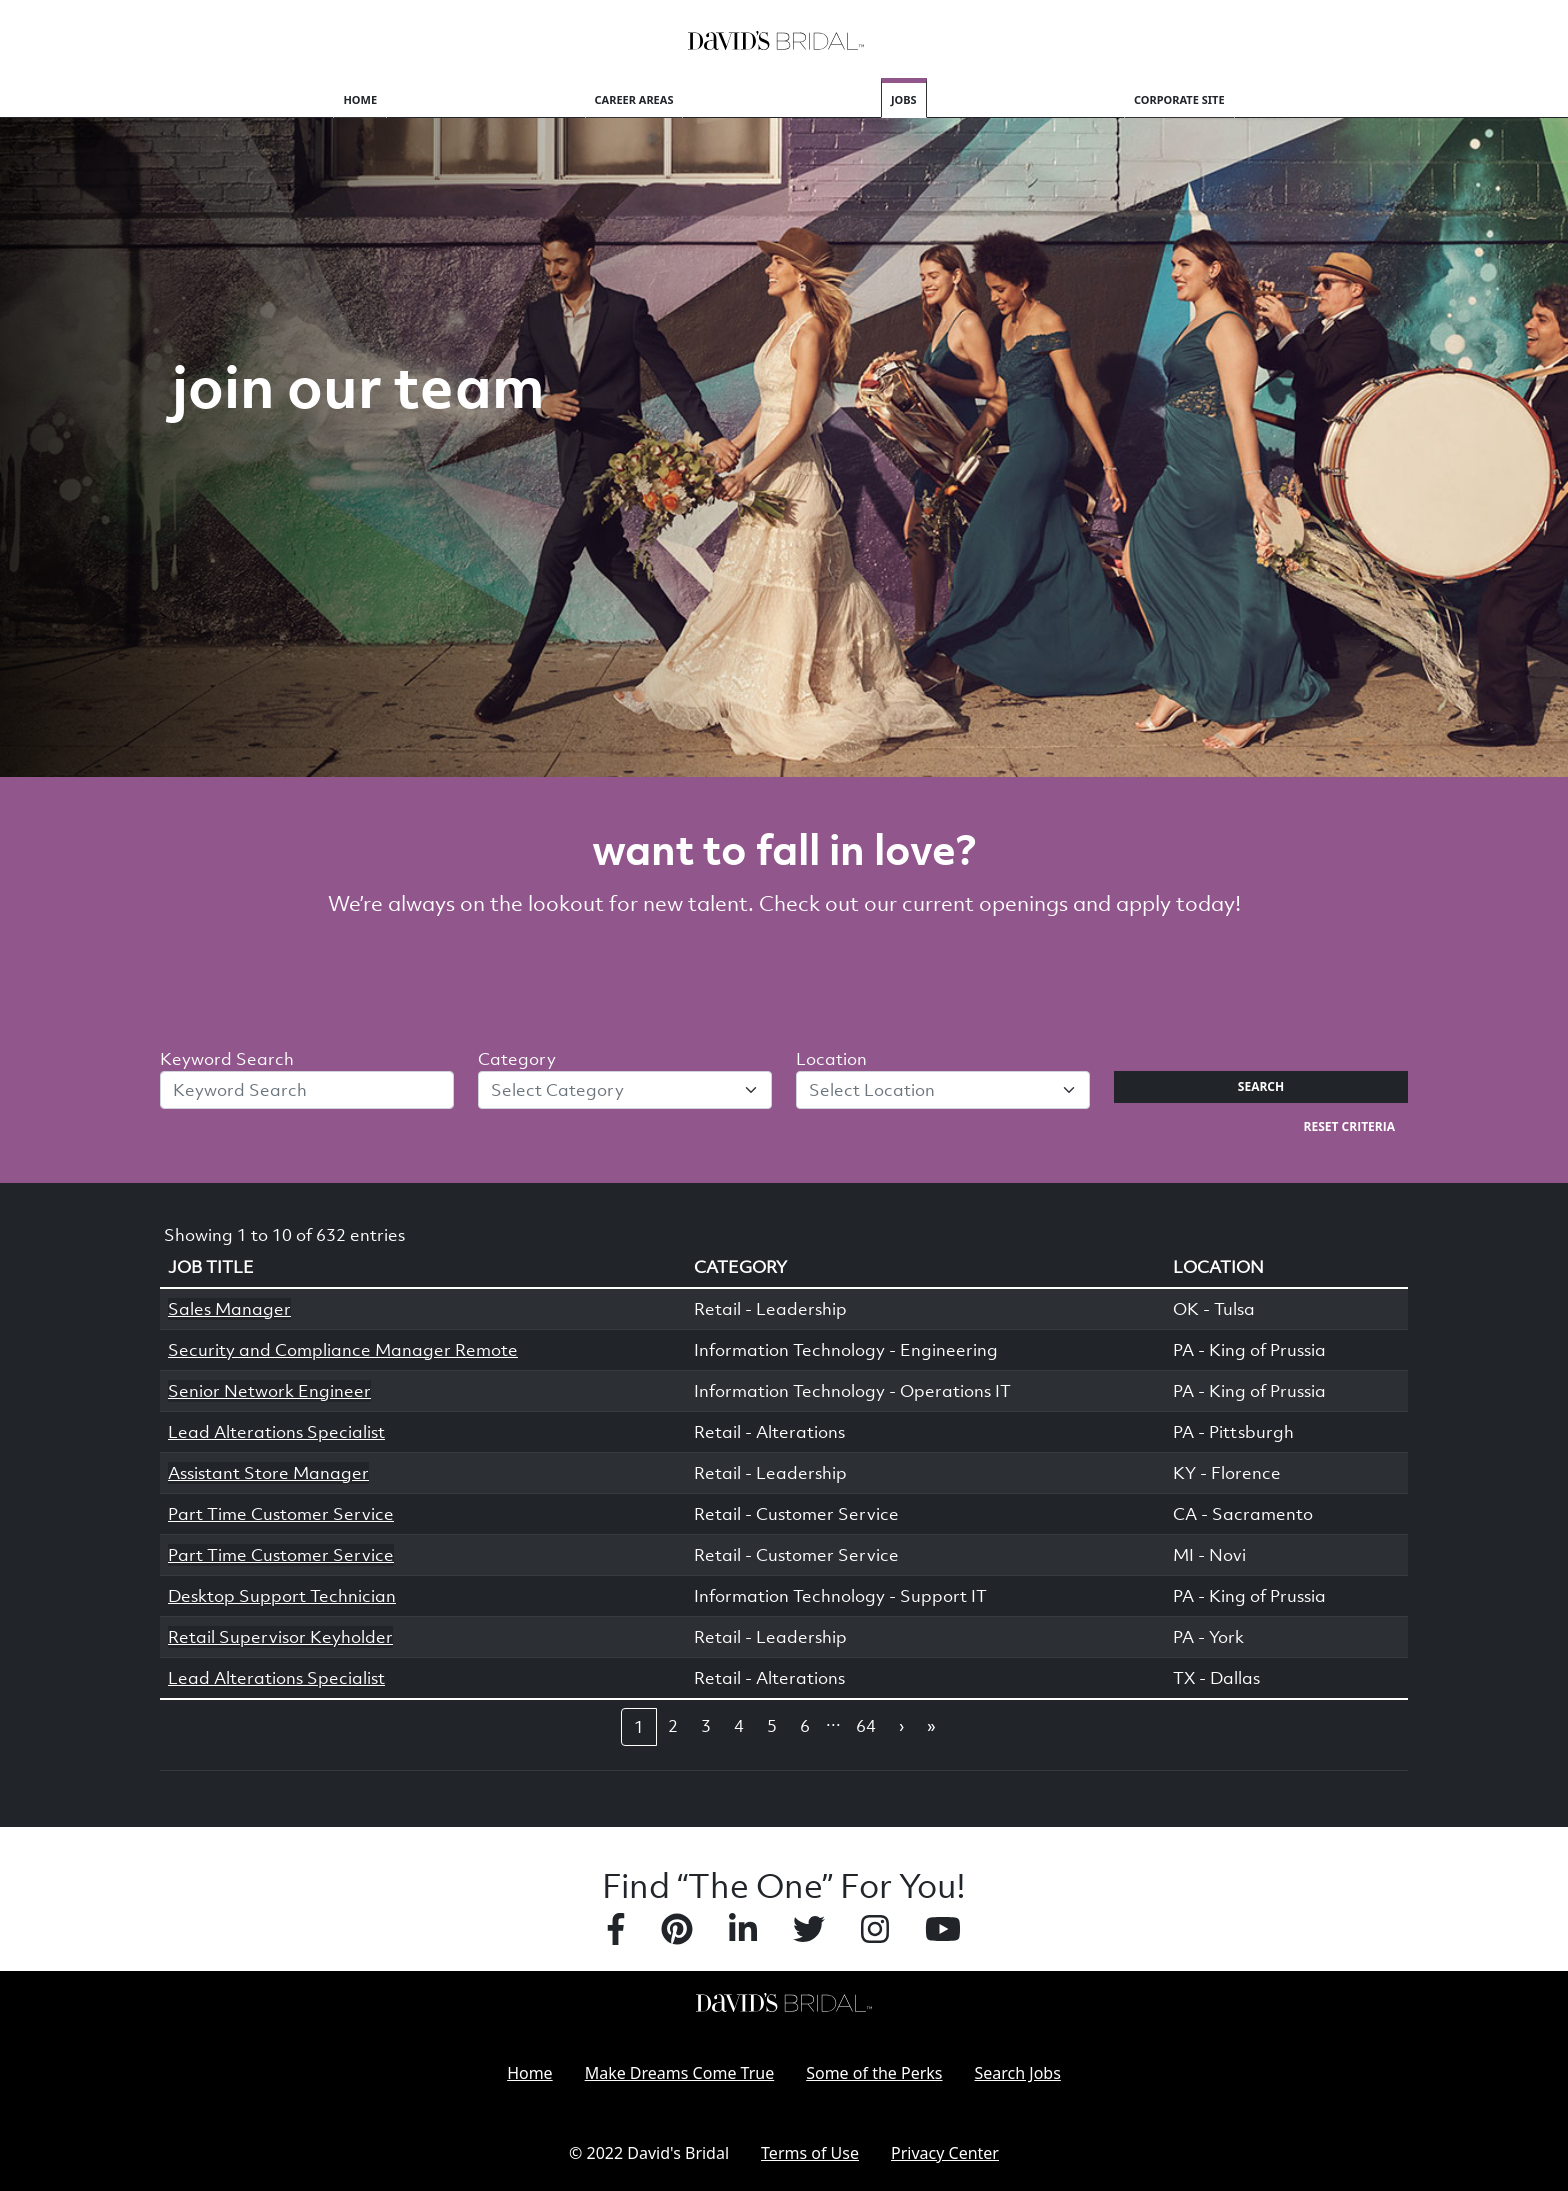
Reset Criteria (1349, 1126)
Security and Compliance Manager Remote (343, 1350)
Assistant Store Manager (268, 1473)
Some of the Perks (874, 2073)
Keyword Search (227, 1059)
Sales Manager (229, 1309)
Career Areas (634, 99)
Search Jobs (1018, 2073)
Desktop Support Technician (282, 1596)
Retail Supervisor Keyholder (280, 1637)
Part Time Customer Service (281, 1514)
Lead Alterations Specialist (276, 1432)
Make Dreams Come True (680, 2073)
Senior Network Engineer (269, 1391)
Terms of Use (810, 2153)
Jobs (904, 99)
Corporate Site (1179, 99)
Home (360, 99)
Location (831, 1059)
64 (866, 1726)
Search (1261, 1086)
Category (517, 1059)
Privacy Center (945, 2153)
